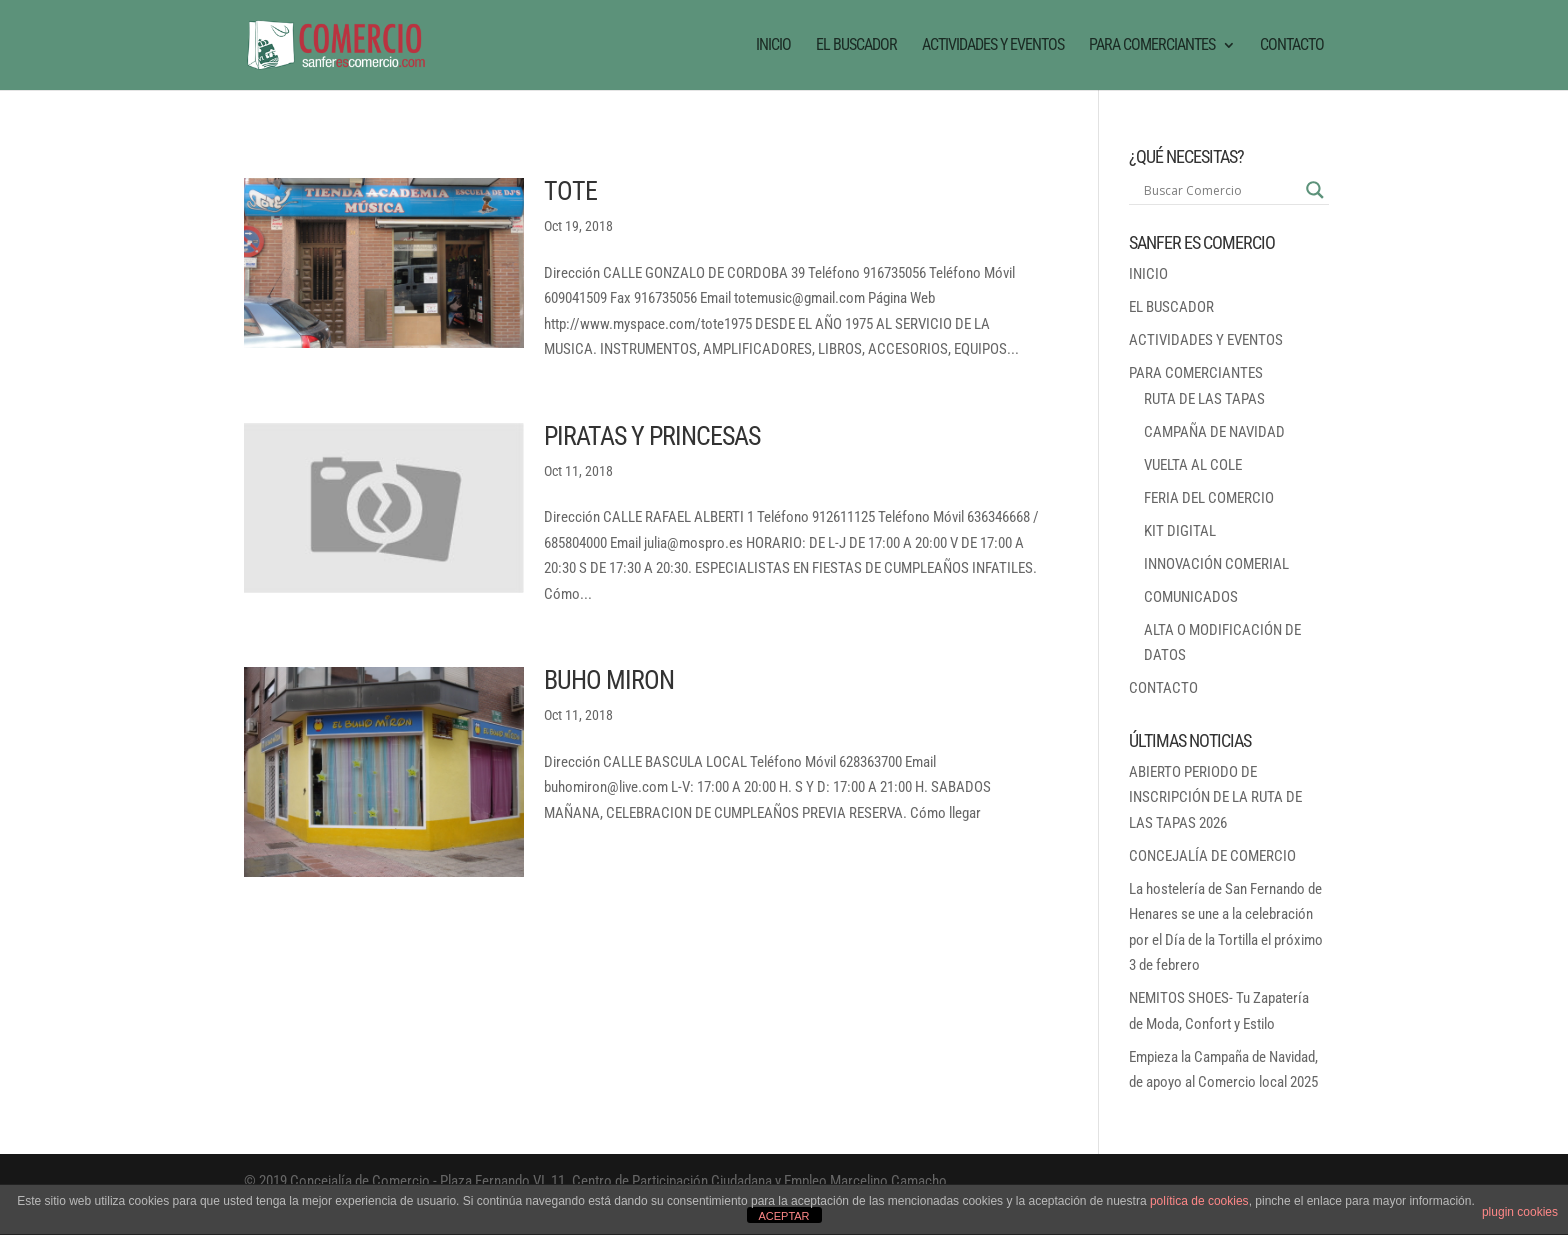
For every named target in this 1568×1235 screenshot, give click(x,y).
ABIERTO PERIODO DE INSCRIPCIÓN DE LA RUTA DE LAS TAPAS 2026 (1215, 797)
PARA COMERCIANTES (1152, 46)
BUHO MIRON (609, 680)
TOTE (570, 191)
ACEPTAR (783, 1216)
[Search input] (1220, 190)
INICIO (773, 46)
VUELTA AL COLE (1193, 465)
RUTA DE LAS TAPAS (1204, 399)
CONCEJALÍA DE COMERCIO (1212, 856)
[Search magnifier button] (1315, 190)
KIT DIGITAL (1180, 531)
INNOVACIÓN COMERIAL (1216, 564)
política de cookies (1199, 1201)
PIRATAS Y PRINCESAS (652, 436)
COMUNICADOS (1191, 597)
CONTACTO (1292, 46)
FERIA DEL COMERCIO (1209, 498)
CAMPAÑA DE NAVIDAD (1214, 432)
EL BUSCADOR (856, 46)
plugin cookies (1520, 1212)
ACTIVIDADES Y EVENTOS (993, 46)
